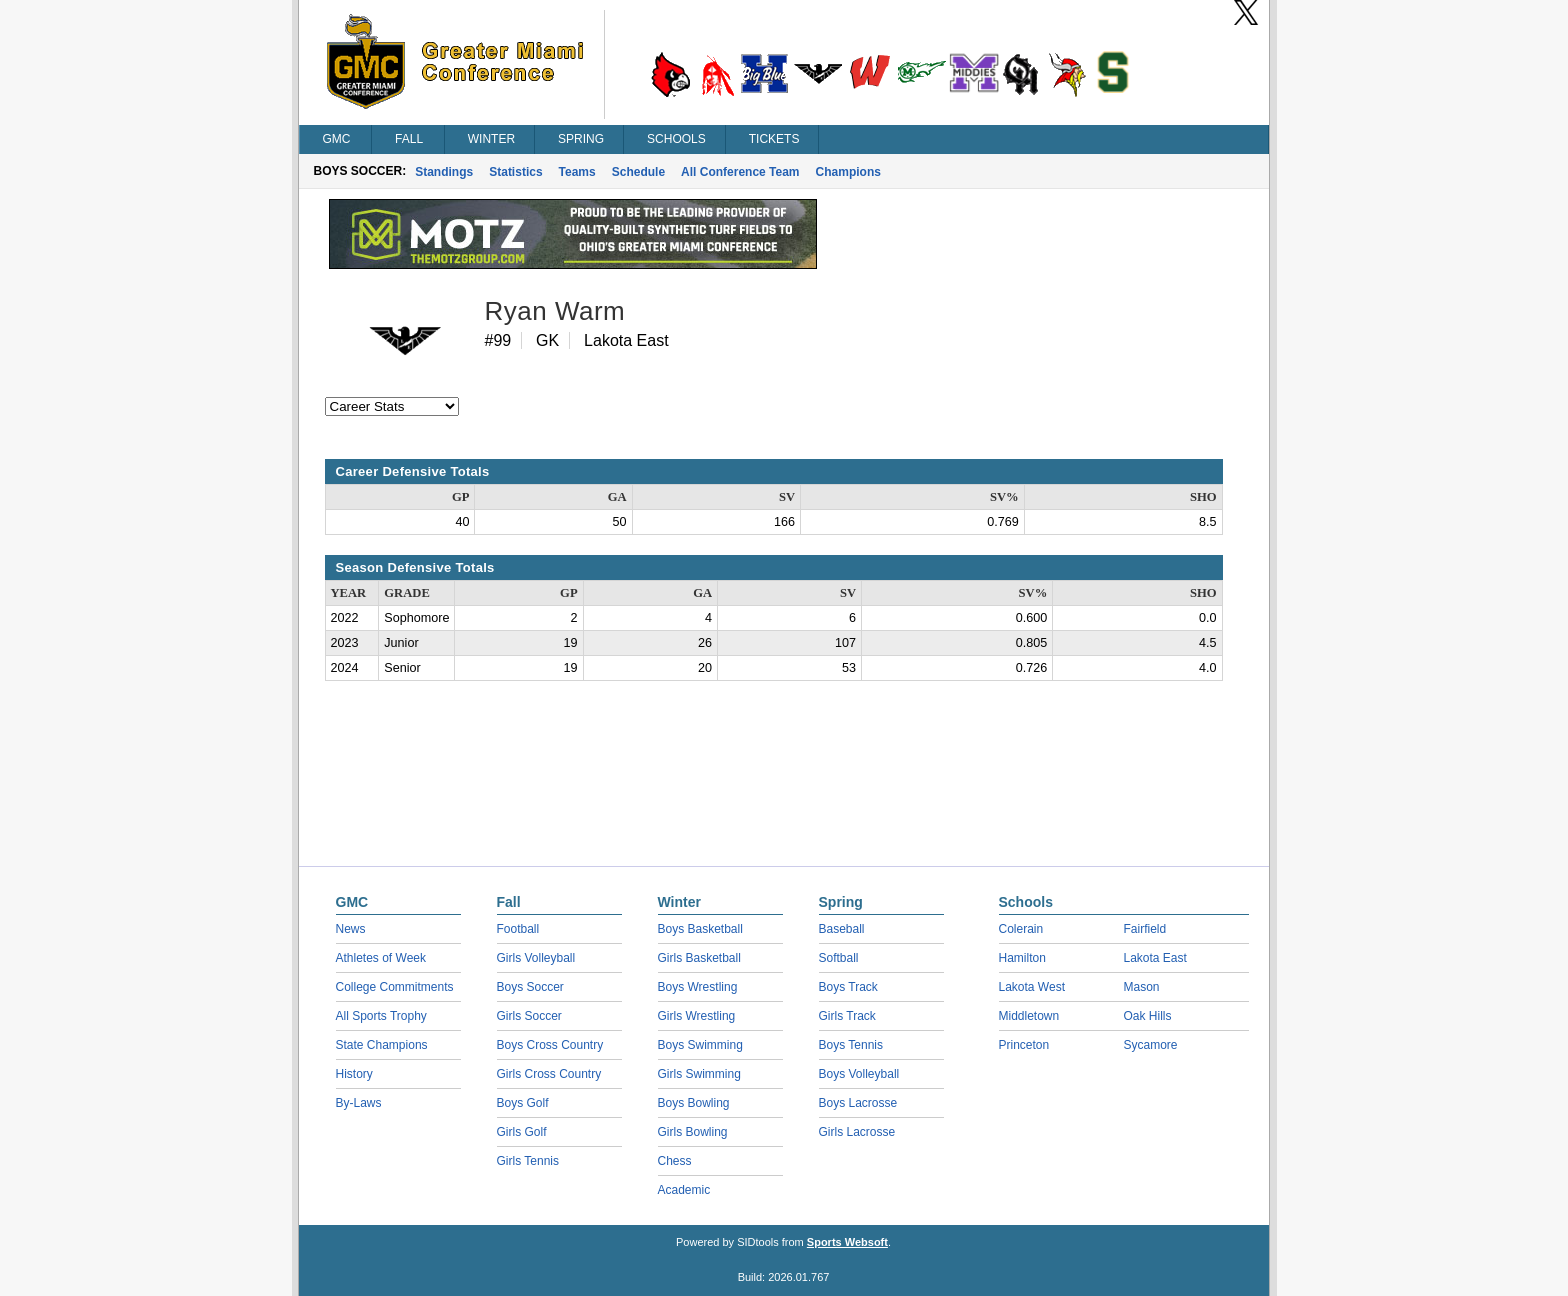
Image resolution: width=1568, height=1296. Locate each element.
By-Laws (359, 1103)
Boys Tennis (851, 1045)
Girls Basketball (699, 958)
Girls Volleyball (536, 958)
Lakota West (1032, 987)
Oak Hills (1148, 1016)
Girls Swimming (699, 1074)
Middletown (1029, 1016)
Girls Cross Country (549, 1074)
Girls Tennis (528, 1161)
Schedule (638, 172)
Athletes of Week (381, 958)
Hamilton (1022, 958)
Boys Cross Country (550, 1045)
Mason (1142, 987)
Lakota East (1155, 958)
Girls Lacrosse (857, 1132)
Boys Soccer (530, 987)
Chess (675, 1161)
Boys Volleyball (859, 1074)
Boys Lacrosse (858, 1103)
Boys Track (848, 987)
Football (518, 929)
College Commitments (395, 987)
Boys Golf (523, 1103)
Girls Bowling (693, 1132)
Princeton (1024, 1045)
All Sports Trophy (381, 1016)
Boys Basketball (700, 929)
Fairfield (1145, 929)
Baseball (842, 929)
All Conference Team (740, 172)
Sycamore (1151, 1045)
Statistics (515, 172)
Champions (848, 172)
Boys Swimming (700, 1045)
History (354, 1074)
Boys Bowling (694, 1103)
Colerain (1021, 929)
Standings (444, 172)
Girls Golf (522, 1132)
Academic (684, 1190)
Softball (839, 958)
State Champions (382, 1045)
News (351, 929)
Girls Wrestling (697, 1016)
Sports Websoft (847, 1242)
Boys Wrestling (698, 987)
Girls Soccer (529, 1016)
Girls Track (847, 1016)
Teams (577, 172)
